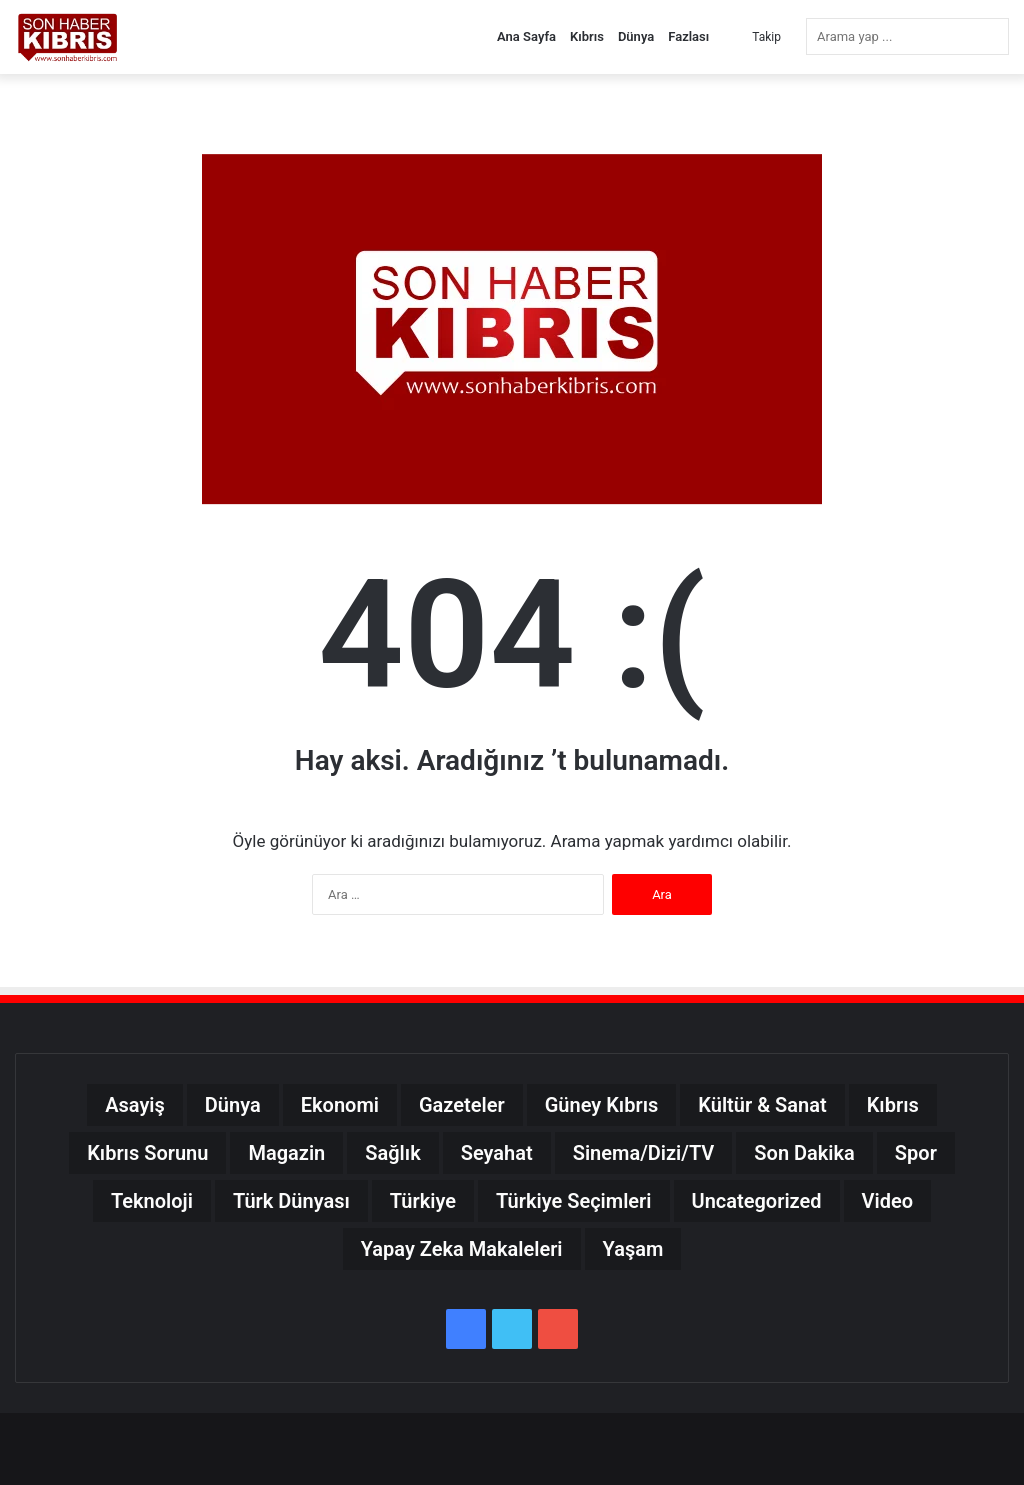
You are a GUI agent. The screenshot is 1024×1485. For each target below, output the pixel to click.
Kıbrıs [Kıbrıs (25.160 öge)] (893, 1105)
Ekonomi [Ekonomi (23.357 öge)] (340, 1105)
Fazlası (688, 36)
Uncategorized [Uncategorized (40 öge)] (757, 1201)
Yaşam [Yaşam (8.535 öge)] (633, 1249)
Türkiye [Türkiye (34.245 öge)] (423, 1201)
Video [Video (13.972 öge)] (888, 1201)
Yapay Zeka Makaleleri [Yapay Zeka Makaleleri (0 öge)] (462, 1249)
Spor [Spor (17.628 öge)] (916, 1153)
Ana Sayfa (526, 36)
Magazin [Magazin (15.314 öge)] (286, 1153)
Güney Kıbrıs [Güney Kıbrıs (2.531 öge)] (602, 1105)
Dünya (636, 36)
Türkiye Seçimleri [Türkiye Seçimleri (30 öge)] (574, 1201)
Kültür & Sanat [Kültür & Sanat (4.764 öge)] (762, 1105)
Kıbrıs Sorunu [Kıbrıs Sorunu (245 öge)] (147, 1153)
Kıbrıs (587, 36)
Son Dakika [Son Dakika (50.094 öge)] (804, 1153)
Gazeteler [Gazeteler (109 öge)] (462, 1105)
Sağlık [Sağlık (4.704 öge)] (392, 1153)
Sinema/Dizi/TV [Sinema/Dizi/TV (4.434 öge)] (644, 1153)
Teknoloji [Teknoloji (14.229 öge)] (152, 1201)
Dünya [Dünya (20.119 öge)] (233, 1105)
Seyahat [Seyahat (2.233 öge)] (497, 1153)
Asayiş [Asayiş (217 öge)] (135, 1105)
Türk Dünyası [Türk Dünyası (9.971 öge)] (291, 1201)
